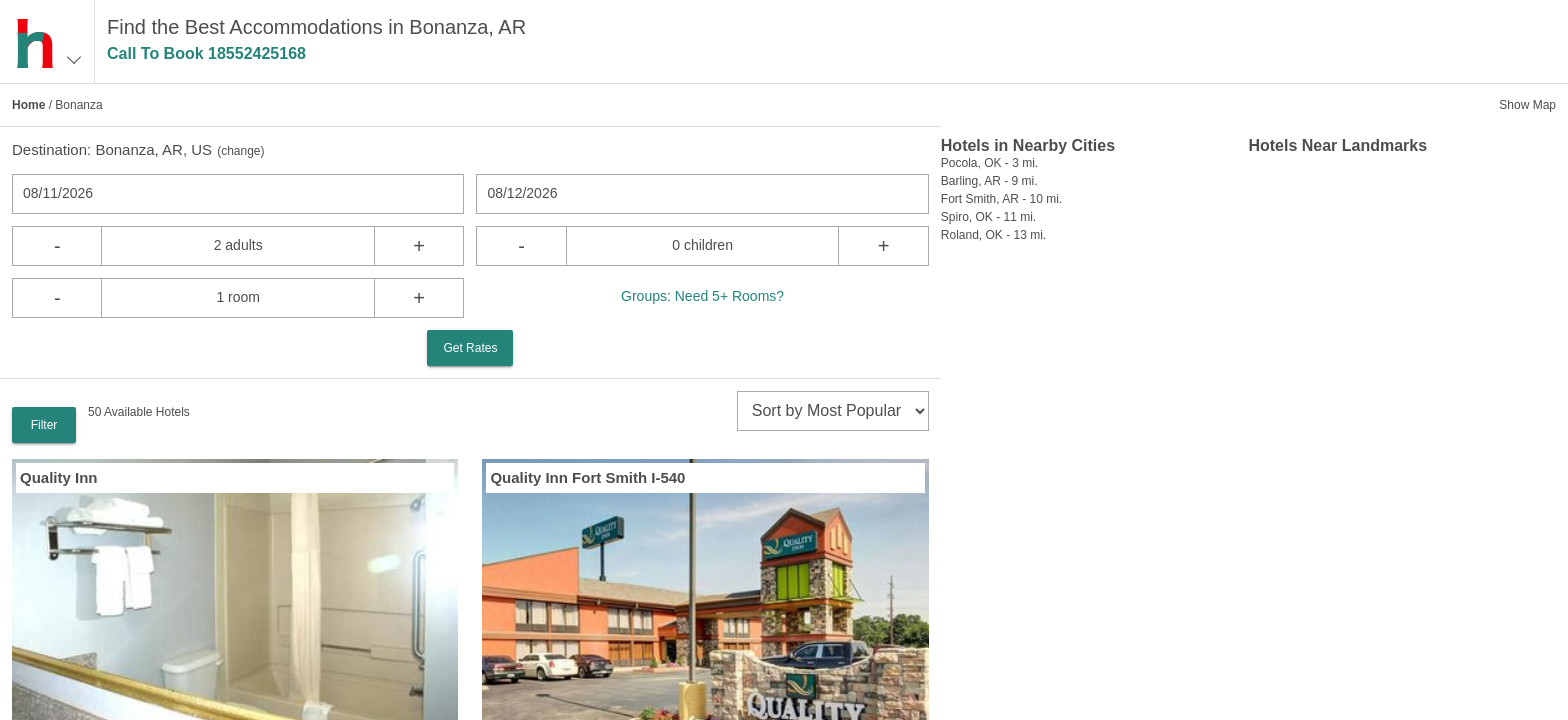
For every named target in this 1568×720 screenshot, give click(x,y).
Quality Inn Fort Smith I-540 (587, 477)
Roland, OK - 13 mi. (993, 235)
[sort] (833, 411)
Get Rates (470, 348)
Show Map (1527, 105)
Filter (44, 425)
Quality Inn (59, 477)
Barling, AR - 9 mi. (989, 181)
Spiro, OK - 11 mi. (988, 217)
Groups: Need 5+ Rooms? (702, 296)
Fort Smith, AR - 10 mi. (1001, 199)
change (240, 151)
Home (28, 105)
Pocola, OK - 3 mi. (989, 163)
